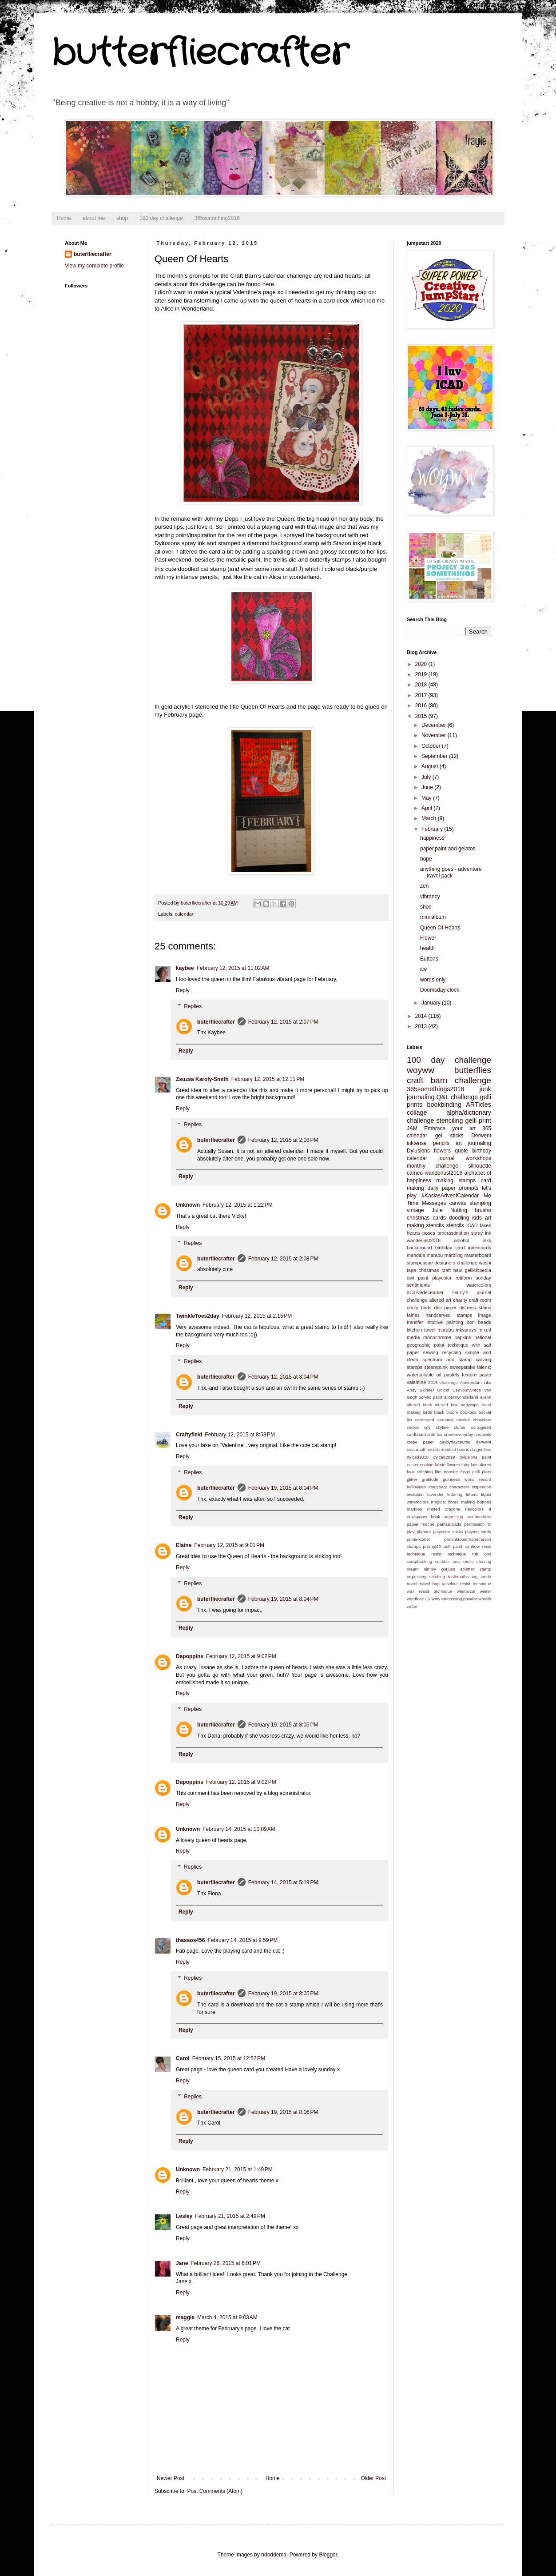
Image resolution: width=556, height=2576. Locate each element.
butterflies (472, 1070)
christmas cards (426, 1218)
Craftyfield (189, 1435)
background (419, 1247)
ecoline (426, 1464)
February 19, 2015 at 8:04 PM (283, 1488)
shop (122, 218)
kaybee (185, 968)
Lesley (184, 2216)
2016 (422, 705)
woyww (420, 1070)
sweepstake (462, 1367)
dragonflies (480, 1449)
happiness (432, 838)
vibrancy (430, 896)
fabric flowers (447, 1464)
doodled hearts (455, 1449)
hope (426, 859)
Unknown (188, 1205)
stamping (480, 1203)
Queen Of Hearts (440, 928)
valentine (416, 1382)
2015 (422, 716)
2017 (422, 695)
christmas (429, 1270)
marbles (414, 1509)
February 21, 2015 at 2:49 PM (230, 2216)
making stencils (425, 1225)
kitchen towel (421, 1329)
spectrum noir (438, 1359)
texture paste (476, 1374)
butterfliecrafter (200, 53)
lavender (435, 1494)
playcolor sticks (448, 1531)
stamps (414, 1367)
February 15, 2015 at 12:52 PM (228, 2058)
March (429, 818)
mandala (416, 1255)
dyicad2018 (418, 1457)
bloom (452, 1412)
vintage (415, 1210)
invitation (415, 1494)
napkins (462, 1337)
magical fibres (445, 1501)
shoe (426, 907)
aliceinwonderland (461, 1397)
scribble (442, 1561)
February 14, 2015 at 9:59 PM (242, 1940)
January (431, 1003)
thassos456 (190, 1940)
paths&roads (449, 1524)
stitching (437, 1576)
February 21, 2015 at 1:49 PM (238, 2169)
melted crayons (443, 1509)
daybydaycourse (455, 1442)
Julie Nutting (449, 1210)
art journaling (473, 1143)
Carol (183, 2058)
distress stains (475, 1307)
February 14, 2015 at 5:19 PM (283, 1882)
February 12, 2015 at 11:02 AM (233, 968)
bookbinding (444, 1104)
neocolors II (478, 1509)
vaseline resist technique (466, 1583)
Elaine (183, 1545)
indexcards (479, 1247)
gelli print (478, 1120)
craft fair (435, 1434)
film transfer (446, 1471)
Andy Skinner (420, 1390)
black (439, 1412)
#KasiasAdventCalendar (450, 1195)
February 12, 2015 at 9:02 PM (241, 1656)
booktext (468, 1412)
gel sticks (449, 1135)
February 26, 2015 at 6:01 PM (226, 2263)
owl (410, 1277)
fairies (413, 1315)
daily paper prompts (453, 1188)
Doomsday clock (439, 990)
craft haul (451, 1270)
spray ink (481, 1233)
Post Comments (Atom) (214, 2491)
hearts (413, 1233)
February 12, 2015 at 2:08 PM (283, 1140)
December (434, 725)
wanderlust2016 (443, 1173)
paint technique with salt (462, 1345)
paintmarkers (479, 1516)
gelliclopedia (478, 1270)
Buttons (429, 959)
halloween (416, 1486)
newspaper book (423, 1516)
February (432, 829)
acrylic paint (430, 1397)
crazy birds (419, 1307)
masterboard (477, 1255)
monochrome (437, 1337)
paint (423, 1277)
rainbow (472, 1546)
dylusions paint (475, 1457)
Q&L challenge (457, 1097)
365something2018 (217, 218)
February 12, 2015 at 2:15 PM (257, 1316)
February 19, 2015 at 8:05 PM (283, 1725)
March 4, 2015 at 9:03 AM (227, 2317)
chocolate (482, 1419)
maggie (185, 2317)
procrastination (453, 1233)
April (427, 808)
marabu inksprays (456, 1329)
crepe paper (420, 1442)
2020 (422, 664)
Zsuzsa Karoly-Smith (202, 1079)
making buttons (476, 1501)
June (427, 787)
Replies (193, 1006)
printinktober (418, 1539)
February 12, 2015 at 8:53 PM (240, 1435)
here (268, 284)
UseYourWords (467, 1390)
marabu (435, 1255)
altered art (440, 1300)
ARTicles (478, 1104)
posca (428, 1233)
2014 (422, 1016)
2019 (422, 674)
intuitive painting (445, 1322)
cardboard (424, 1419)
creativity (482, 1434)
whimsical (466, 1591)
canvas (457, 1203)
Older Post (373, 2478)
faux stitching (420, 1471)
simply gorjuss (439, 1569)
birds (427, 1412)
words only (432, 980)
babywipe (470, 1404)
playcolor (442, 1277)
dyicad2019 (444, 1457)
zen (424, 886)
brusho (483, 1210)
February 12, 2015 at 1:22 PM (238, 1205)
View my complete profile (94, 266)
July (427, 777)
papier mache (420, 1524)
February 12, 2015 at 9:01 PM (229, 1545)
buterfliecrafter (216, 1022)
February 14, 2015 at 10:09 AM (239, 1829)
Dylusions (418, 1151)
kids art (481, 1218)
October (431, 746)
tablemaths (458, 1576)
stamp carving (474, 1359)
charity (460, 1300)
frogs (465, 1471)
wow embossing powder (454, 1598)
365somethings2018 (436, 1089)
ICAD (472, 1225)
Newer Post (170, 2478)
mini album (433, 917)
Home (64, 218)
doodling (459, 1218)
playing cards (478, 1531)
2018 (422, 685)
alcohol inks (472, 1240)
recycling (451, 1352)
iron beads (479, 1322)
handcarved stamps (448, 1315)
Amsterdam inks (475, 1382)
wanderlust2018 (424, 1240)
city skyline (436, 1427)
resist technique (448, 1553)
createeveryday (458, 1434)
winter (485, 1591)
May (427, 798)
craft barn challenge (449, 1080)
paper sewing (422, 1352)
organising (453, 1516)
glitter (412, 1479)
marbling (454, 1255)
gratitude (430, 1479)
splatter (467, 1569)
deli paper (445, 1307)
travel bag (430, 1583)
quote (461, 1151)
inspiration (481, 1486)
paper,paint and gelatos (448, 848)
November (434, 735)
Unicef (443, 1390)
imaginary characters (449, 1486)
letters (471, 1494)
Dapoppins (189, 1656)
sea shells (463, 1561)
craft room (480, 1300)
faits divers (481, 1464)
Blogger (328, 2555)
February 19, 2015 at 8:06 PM (283, 2112)
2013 (422, 1026)
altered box (446, 1404)
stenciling (450, 1120)
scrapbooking (419, 1561)
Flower (428, 938)
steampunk (436, 1367)
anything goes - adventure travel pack (451, 872)
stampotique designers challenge (442, 1262)
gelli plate (481, 1471)
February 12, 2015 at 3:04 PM (283, 1377)
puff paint (453, 1546)
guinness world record (467, 1479)
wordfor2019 (418, 1598)
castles (463, 1419)
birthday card (450, 1247)
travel (412, 1583)
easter (413, 1464)
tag (474, 1576)
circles (413, 1427)
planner (424, 1531)
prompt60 (432, 1546)
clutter (459, 1427)
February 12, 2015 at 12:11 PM (267, 1079)
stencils (455, 1225)
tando (486, 1576)
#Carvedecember (425, 1292)
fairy (465, 1464)
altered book (419, 1404)
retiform (464, 1277)
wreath (484, 1598)
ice (423, 969)
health (427, 948)
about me (94, 218)
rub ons (481, 1553)
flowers (442, 1151)
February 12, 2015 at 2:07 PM (283, 1022)
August (430, 766)
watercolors (479, 1285)
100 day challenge (161, 218)
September (435, 756)
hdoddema (273, 2555)
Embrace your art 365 (457, 1128)
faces (485, 1225)
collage (417, 1112)
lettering (454, 1494)
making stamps (456, 1180)
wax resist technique (429, 1591)
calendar (184, 914)
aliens (485, 1397)
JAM (412, 1128)
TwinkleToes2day (197, 1316)
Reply (183, 990)
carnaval (445, 1419)
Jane (182, 2263)
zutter (412, 1606)
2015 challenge (443, 1382)
